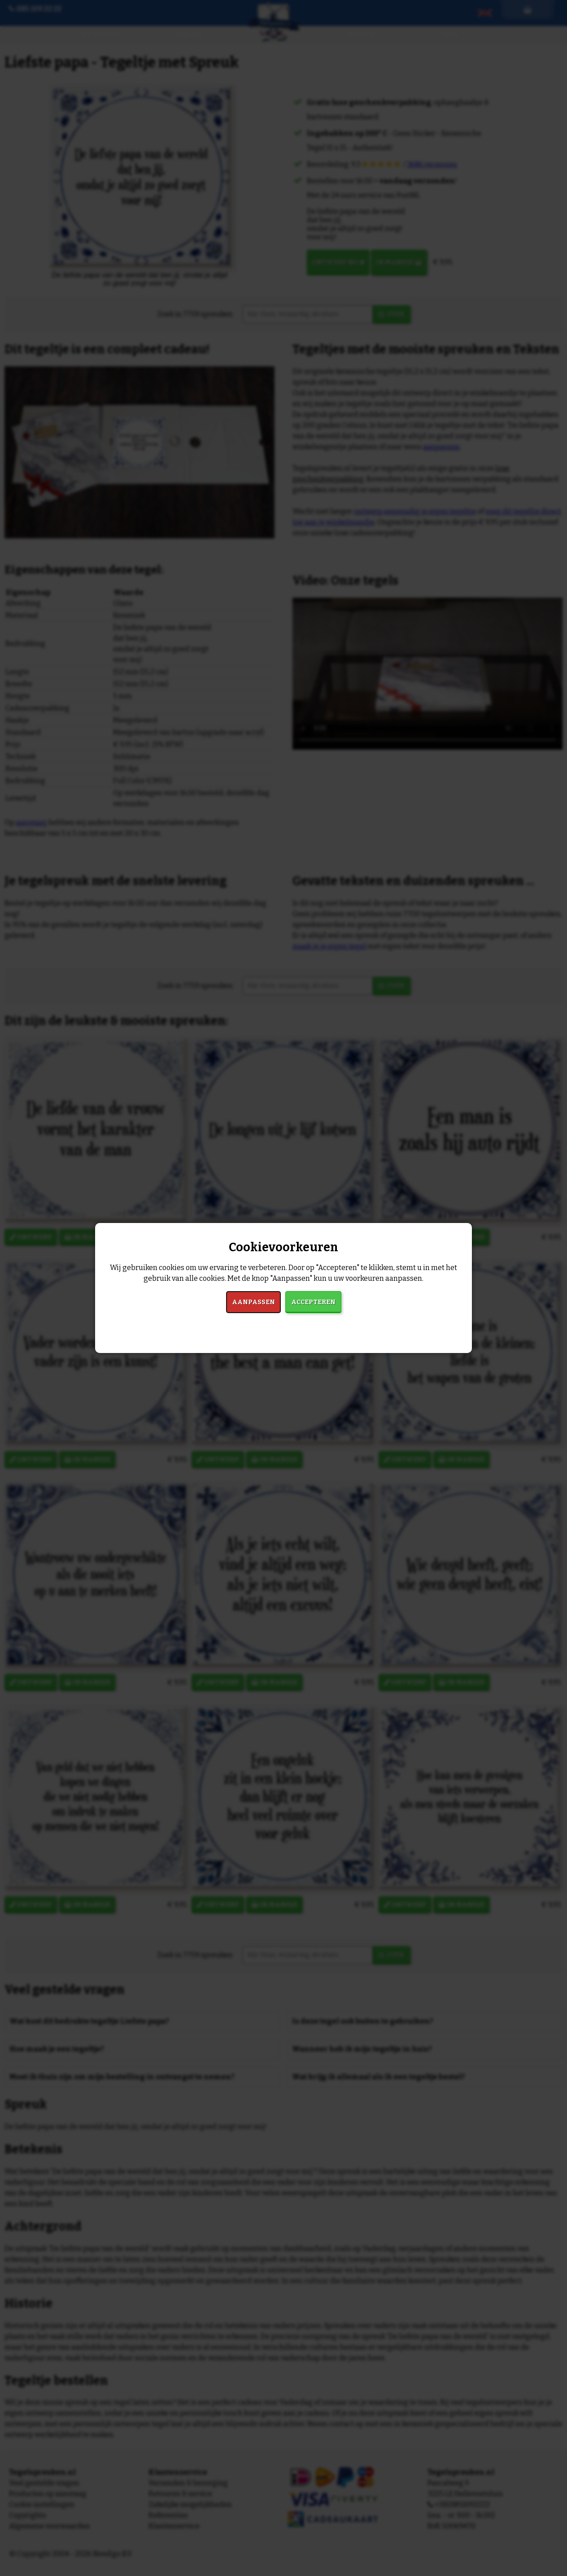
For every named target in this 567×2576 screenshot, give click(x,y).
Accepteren (313, 1302)
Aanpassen (253, 1302)
